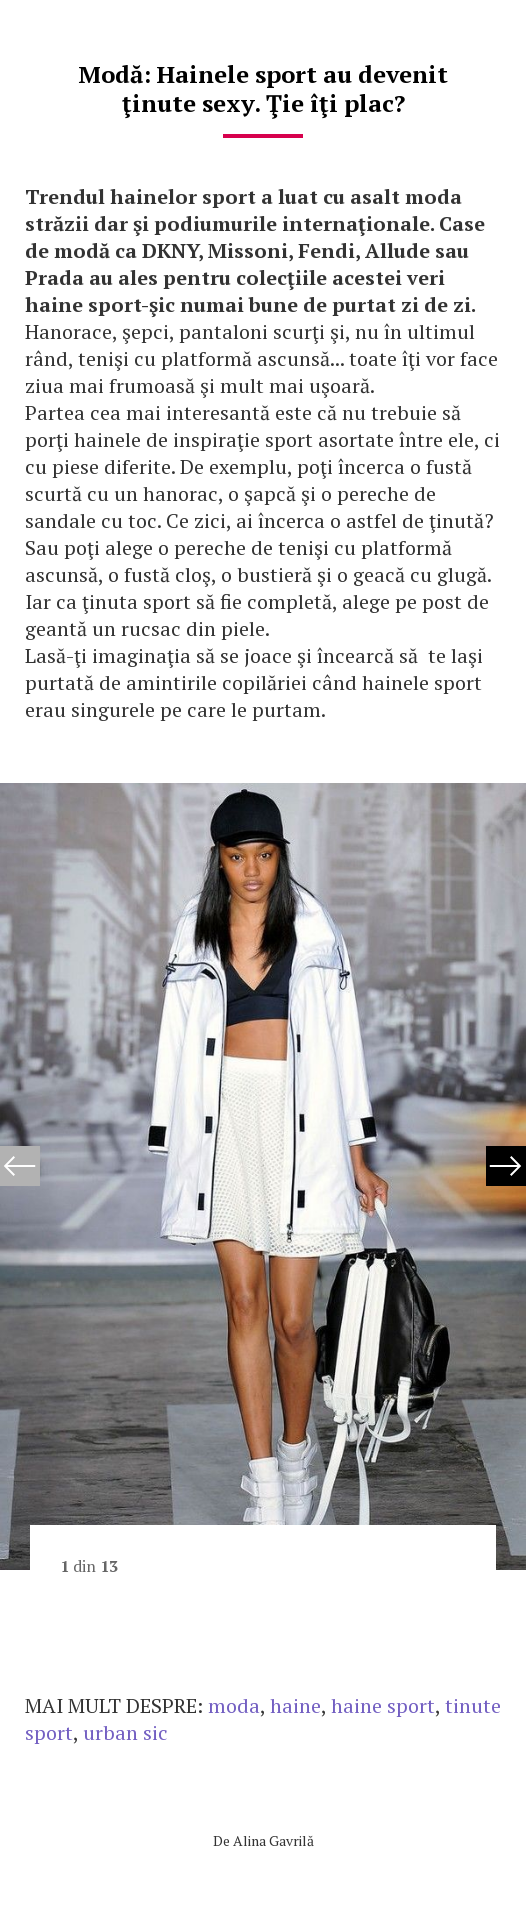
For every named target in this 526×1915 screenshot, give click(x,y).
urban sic (125, 1732)
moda (234, 1705)
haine (295, 1705)
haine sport (383, 1705)
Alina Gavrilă (273, 1840)
